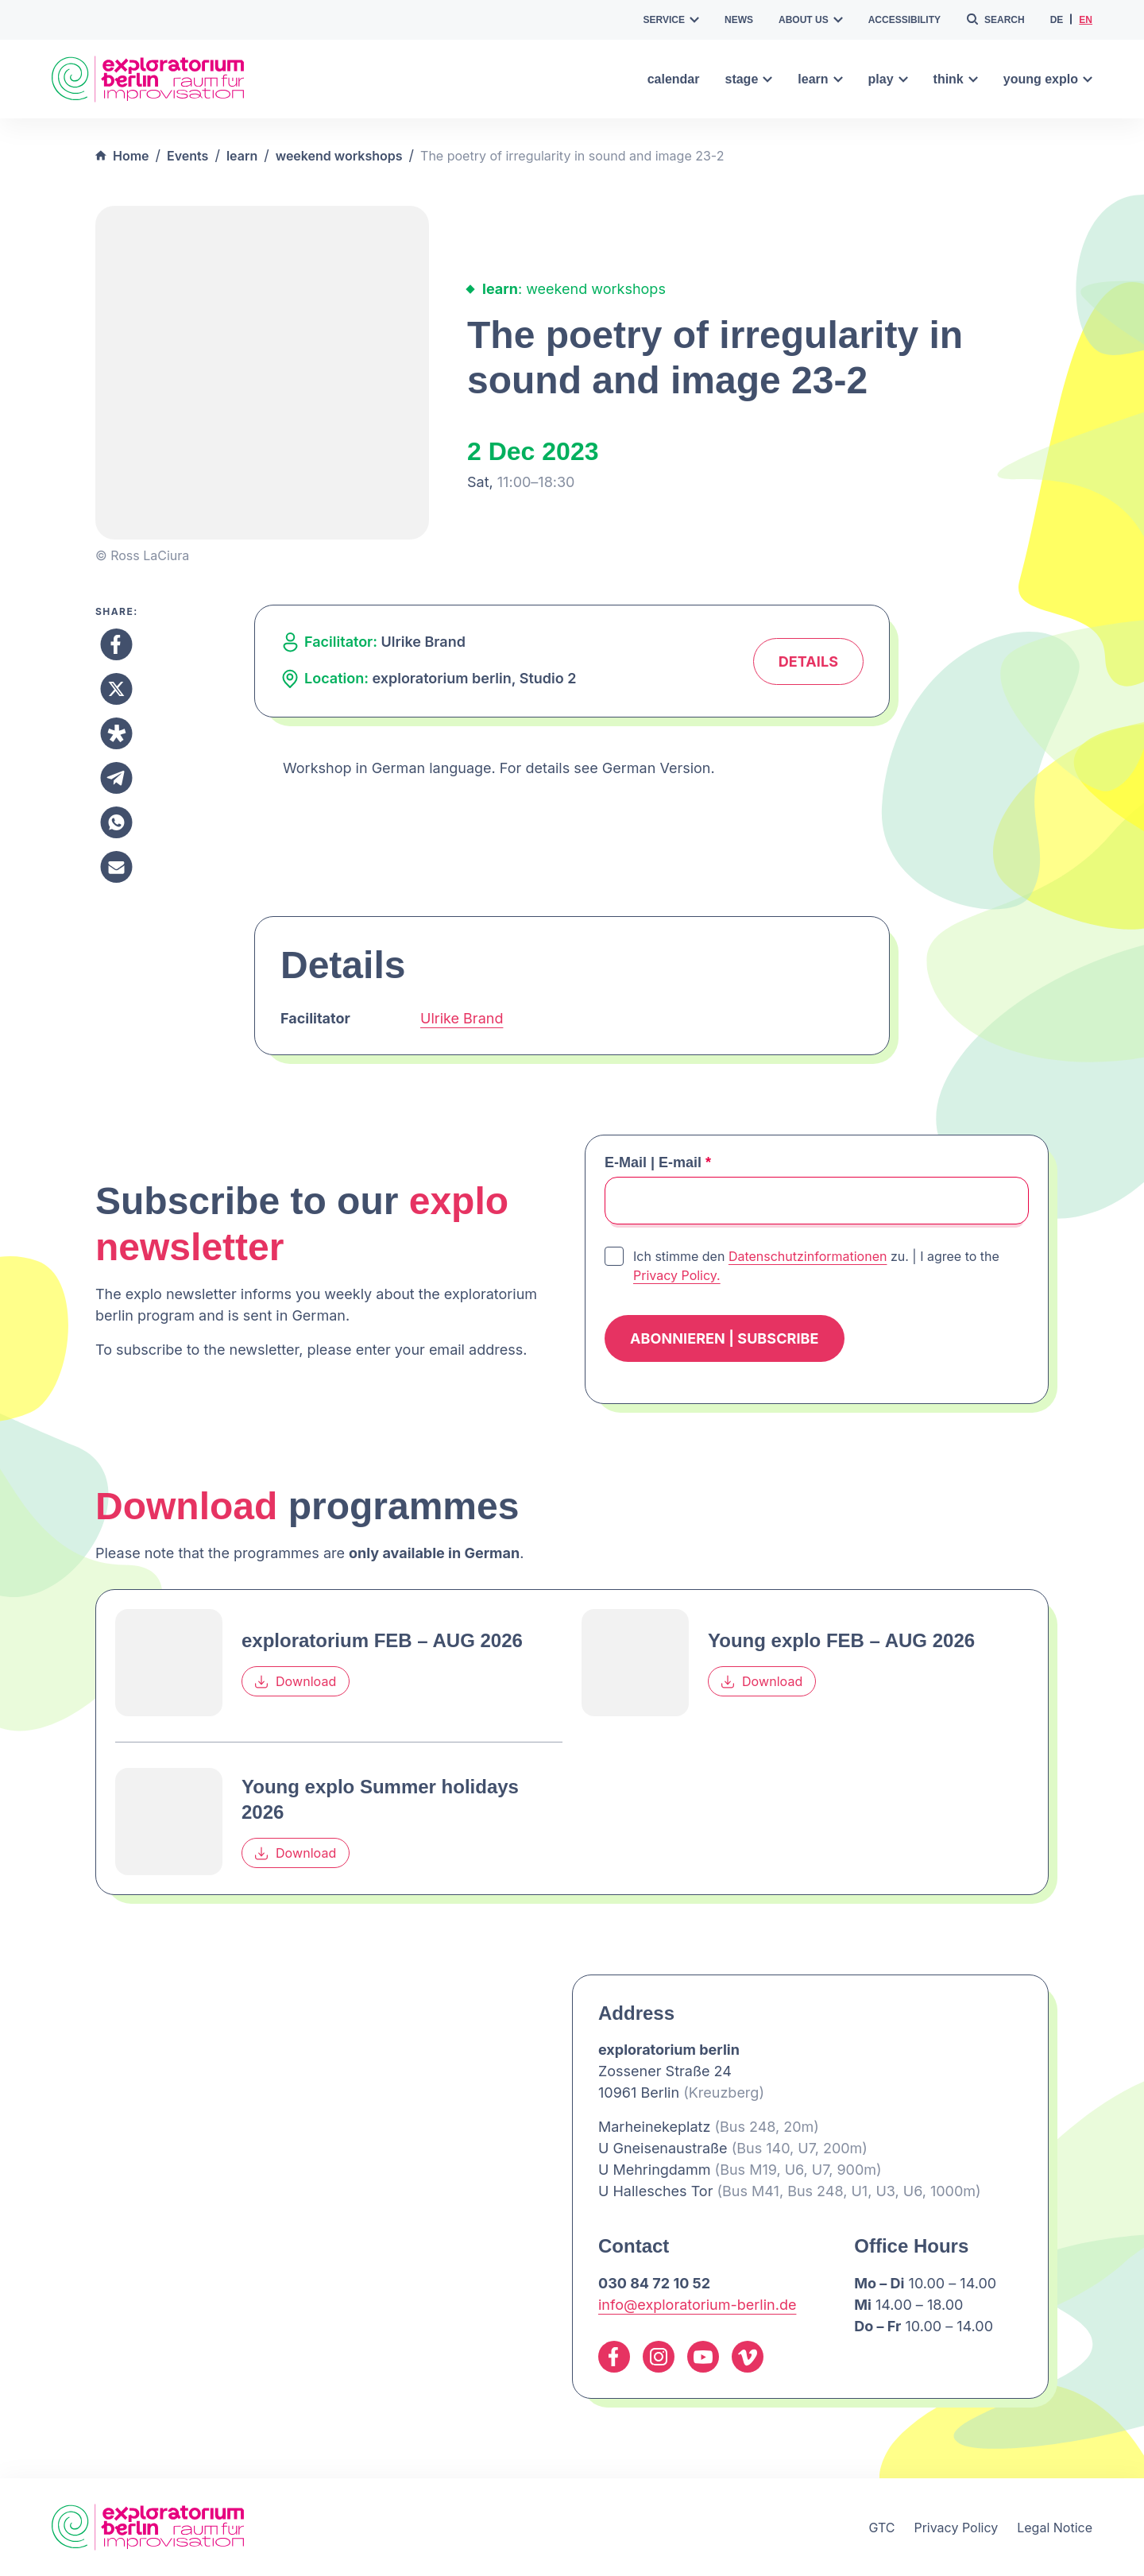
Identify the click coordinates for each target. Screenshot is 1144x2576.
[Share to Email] (116, 867)
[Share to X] (116, 689)
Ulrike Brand (461, 1018)
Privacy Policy (956, 2527)
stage (748, 79)
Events (187, 156)
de (1057, 19)
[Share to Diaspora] (116, 733)
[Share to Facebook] (116, 644)
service (671, 19)
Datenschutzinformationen (808, 1256)
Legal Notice (1054, 2527)
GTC (881, 2527)
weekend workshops (339, 156)
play (888, 79)
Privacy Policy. (677, 1275)
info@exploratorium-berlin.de (697, 2304)
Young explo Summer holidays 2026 (380, 1799)
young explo (1047, 79)
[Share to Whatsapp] (116, 822)
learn (820, 79)
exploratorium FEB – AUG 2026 (382, 1640)
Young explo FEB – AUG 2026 (841, 1640)
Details (808, 661)
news (739, 19)
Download (295, 1682)
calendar (673, 79)
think (955, 79)
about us (811, 19)
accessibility (904, 19)
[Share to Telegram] (116, 778)
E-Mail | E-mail (658, 1162)
